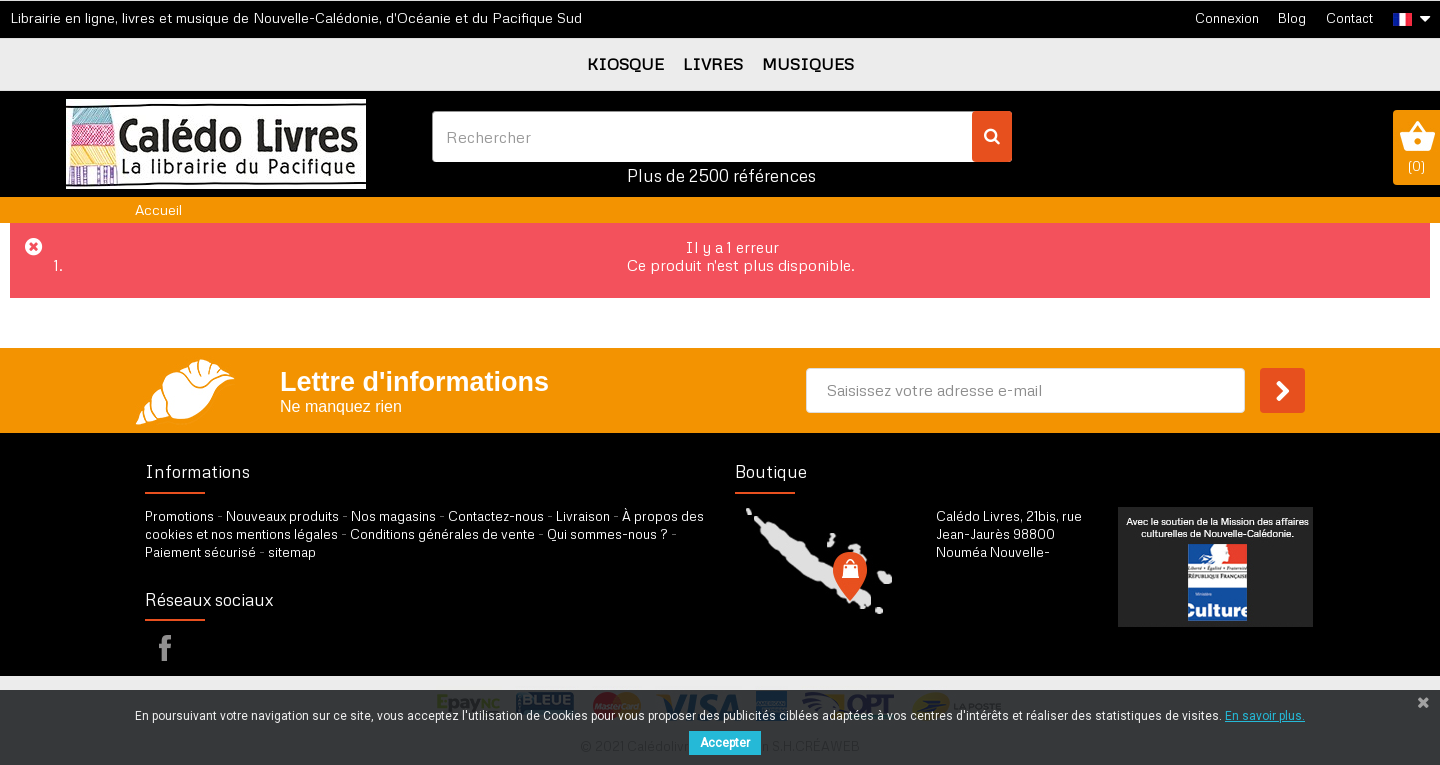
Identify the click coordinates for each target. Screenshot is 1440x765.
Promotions (179, 516)
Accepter (725, 743)
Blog (1292, 18)
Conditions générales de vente (442, 534)
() (1416, 147)
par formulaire (1034, 638)
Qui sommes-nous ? (607, 534)
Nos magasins (393, 516)
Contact (1349, 18)
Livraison (583, 516)
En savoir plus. (1265, 716)
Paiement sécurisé (200, 552)
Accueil (158, 209)
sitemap (292, 552)
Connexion (1227, 18)
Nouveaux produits (282, 516)
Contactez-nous (496, 516)
